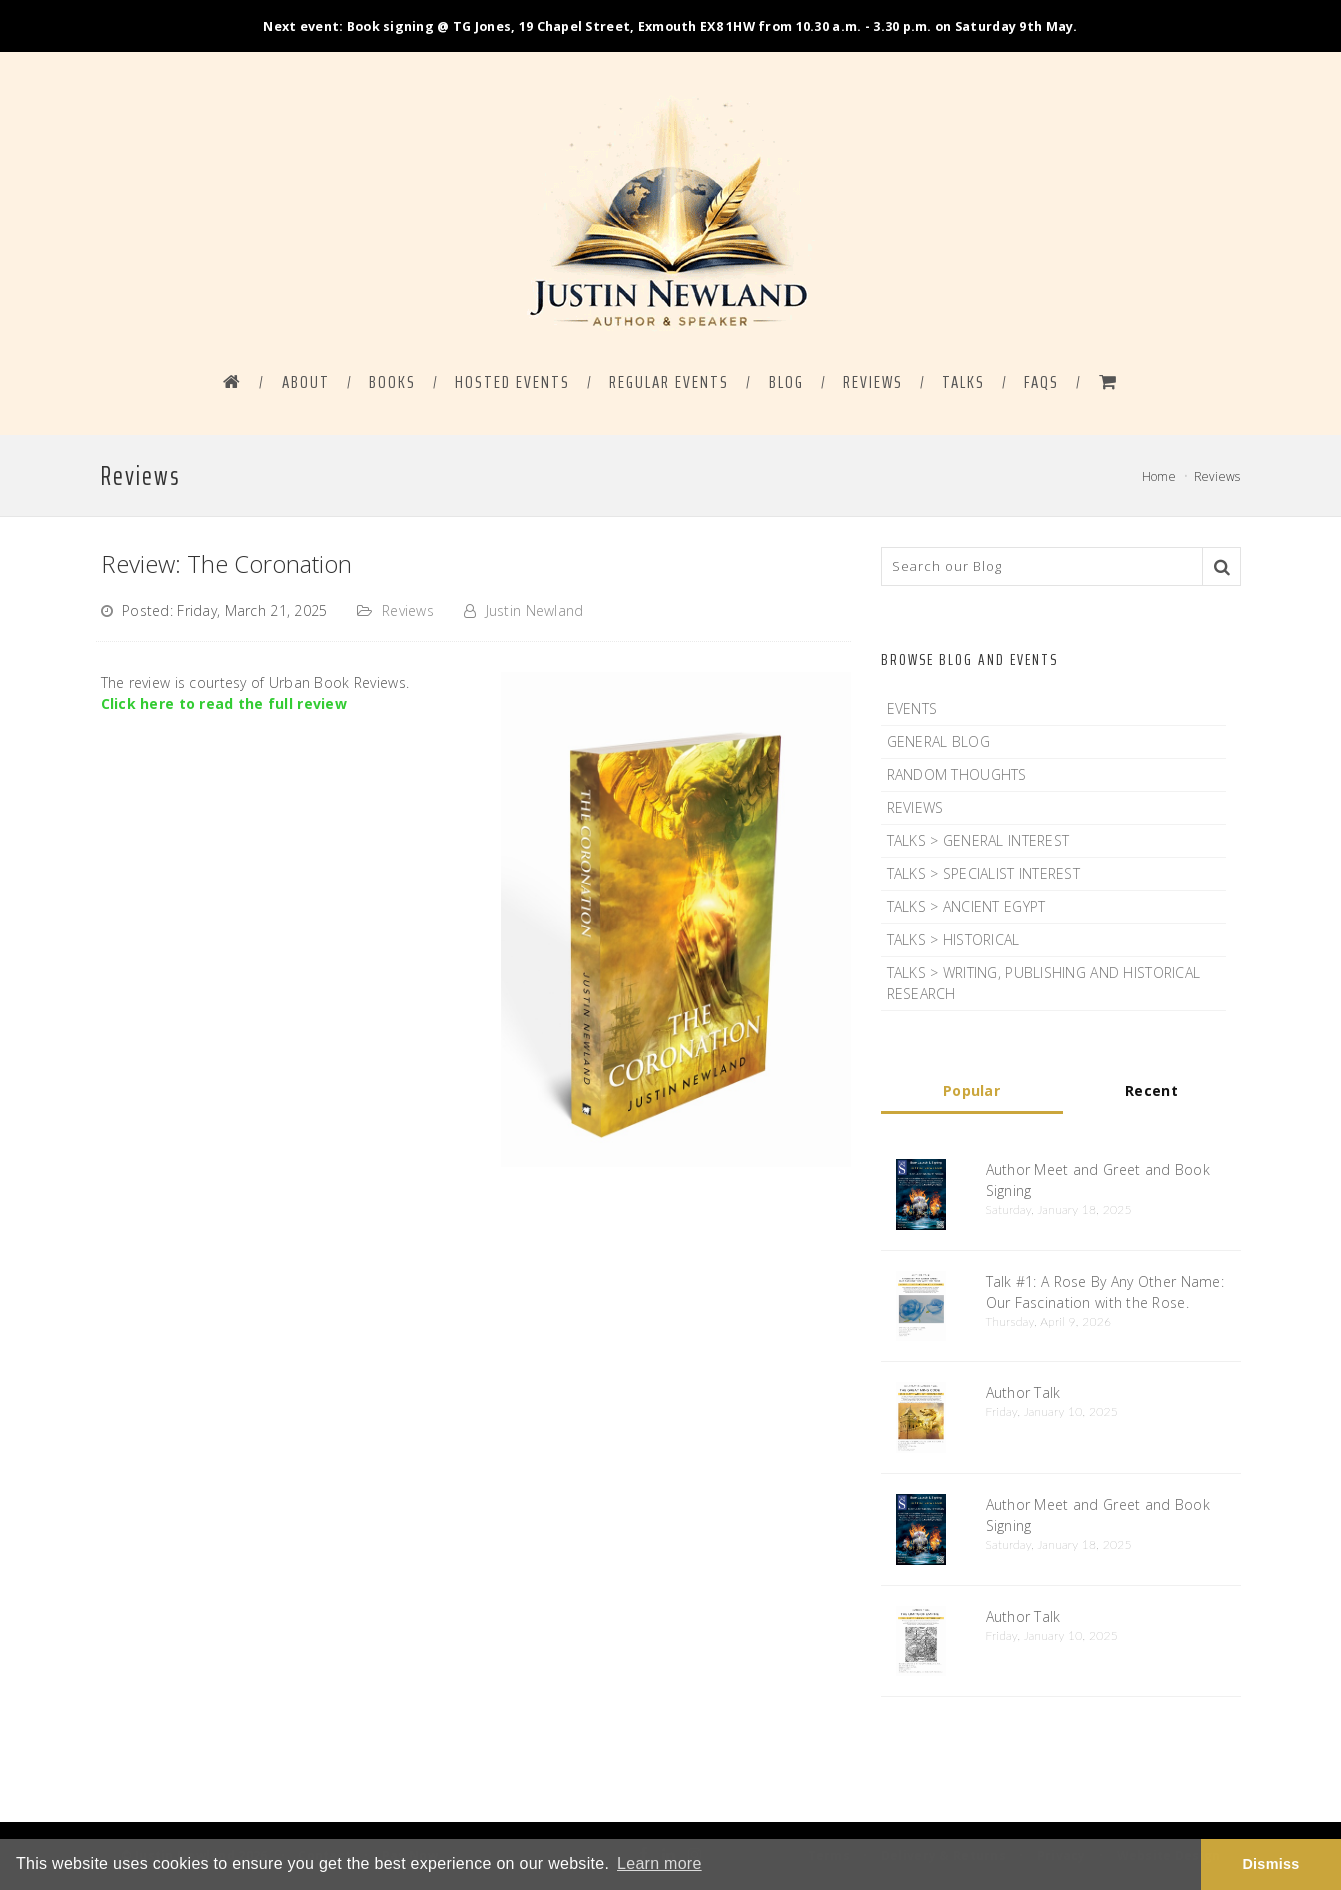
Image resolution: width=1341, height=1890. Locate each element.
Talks (963, 382)
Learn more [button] (659, 1863)
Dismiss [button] (1270, 1864)
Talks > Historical (953, 939)
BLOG (786, 382)
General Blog (938, 741)
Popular (971, 1090)
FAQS (1041, 382)
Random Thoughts (957, 774)
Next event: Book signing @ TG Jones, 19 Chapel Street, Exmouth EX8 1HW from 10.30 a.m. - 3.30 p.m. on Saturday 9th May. (670, 26)
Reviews (873, 382)
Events (912, 708)
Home (1159, 476)
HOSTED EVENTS (512, 382)
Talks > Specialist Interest (984, 873)
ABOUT (306, 382)
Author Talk (1023, 1392)
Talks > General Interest (978, 840)
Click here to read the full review (224, 703)
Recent (1151, 1090)
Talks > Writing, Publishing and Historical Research (1044, 983)
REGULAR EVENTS (669, 382)
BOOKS (392, 382)
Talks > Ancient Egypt (966, 906)
